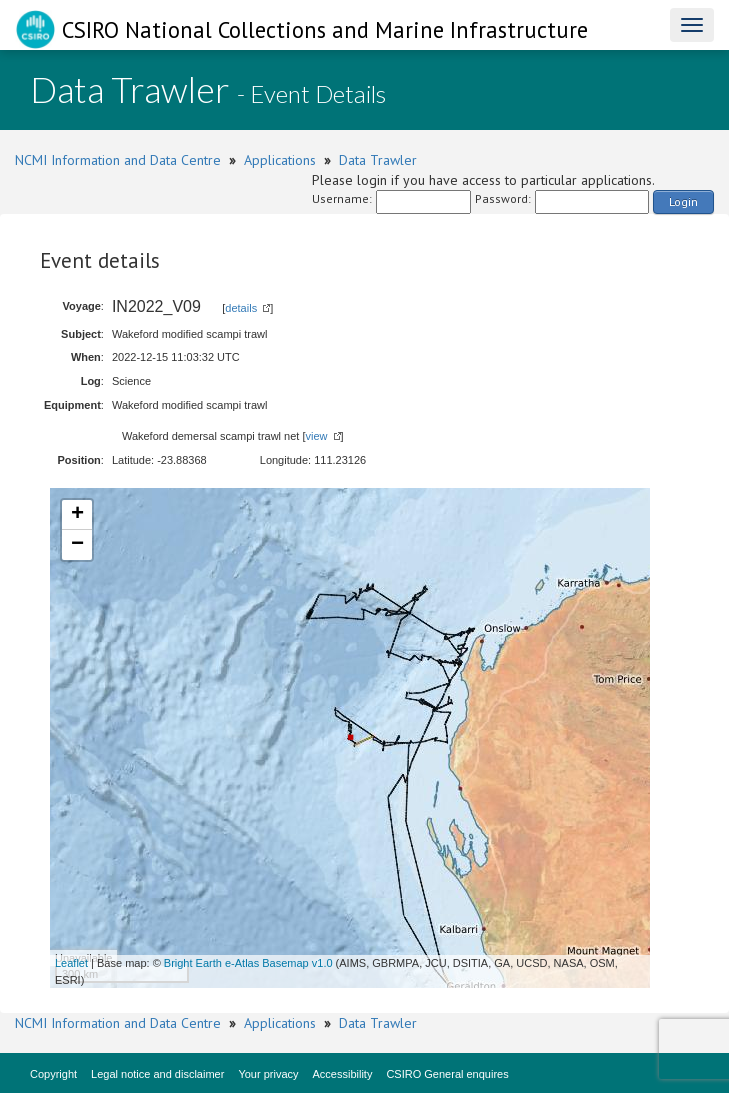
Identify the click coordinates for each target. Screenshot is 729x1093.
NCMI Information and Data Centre (118, 160)
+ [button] (77, 515)
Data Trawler (378, 160)
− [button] (77, 545)
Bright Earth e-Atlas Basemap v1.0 (248, 963)
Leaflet (71, 963)
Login (683, 201)
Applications (280, 160)
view (317, 436)
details (241, 308)
